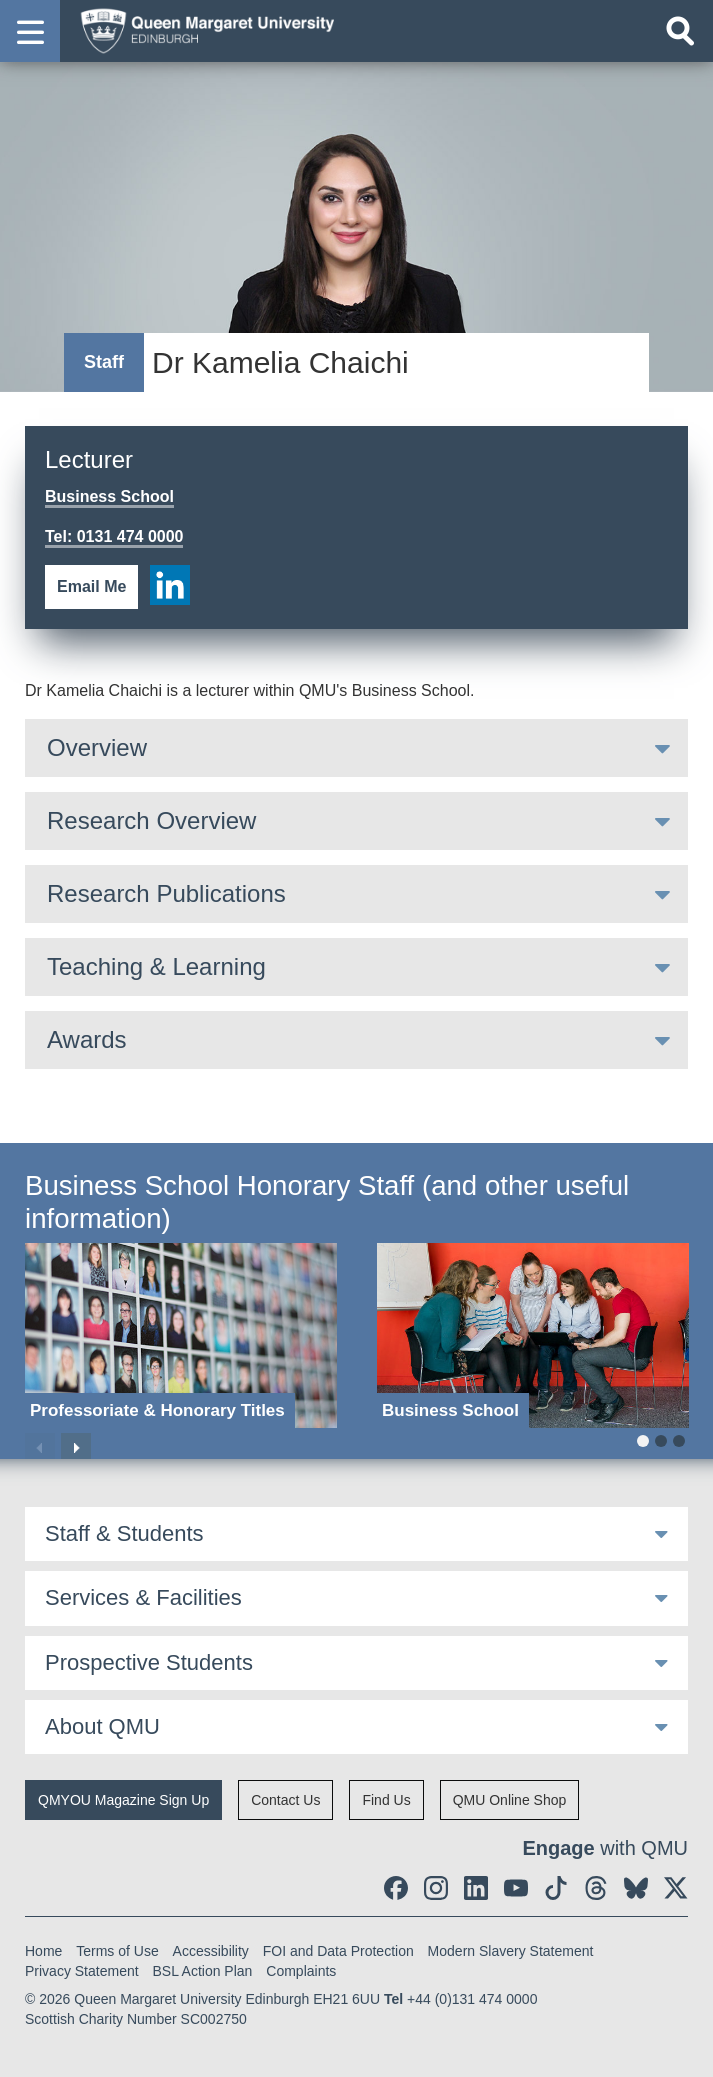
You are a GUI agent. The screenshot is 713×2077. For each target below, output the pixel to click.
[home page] (201, 30)
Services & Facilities (143, 1597)
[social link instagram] (436, 1888)
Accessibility (211, 1951)
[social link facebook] (396, 1888)
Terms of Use (117, 1951)
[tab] (356, 748)
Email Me (91, 586)
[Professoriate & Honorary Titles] (181, 1335)
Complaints (301, 1971)
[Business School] (533, 1335)
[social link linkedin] (170, 585)
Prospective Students (149, 1662)
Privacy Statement (82, 1971)
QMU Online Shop (510, 1800)
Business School (109, 496)
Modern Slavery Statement (511, 1951)
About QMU (102, 1726)
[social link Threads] (596, 1888)
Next (76, 1448)
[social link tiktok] (556, 1888)
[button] (30, 31)
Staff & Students (124, 1533)
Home (43, 1951)
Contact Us (285, 1800)
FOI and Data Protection (338, 1951)
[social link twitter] (676, 1888)
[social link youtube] (516, 1888)
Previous (40, 1448)
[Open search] (680, 31)
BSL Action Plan (203, 1971)
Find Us (386, 1800)
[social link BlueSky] (636, 1888)
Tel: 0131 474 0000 (114, 536)
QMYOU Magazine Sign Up (123, 1800)
